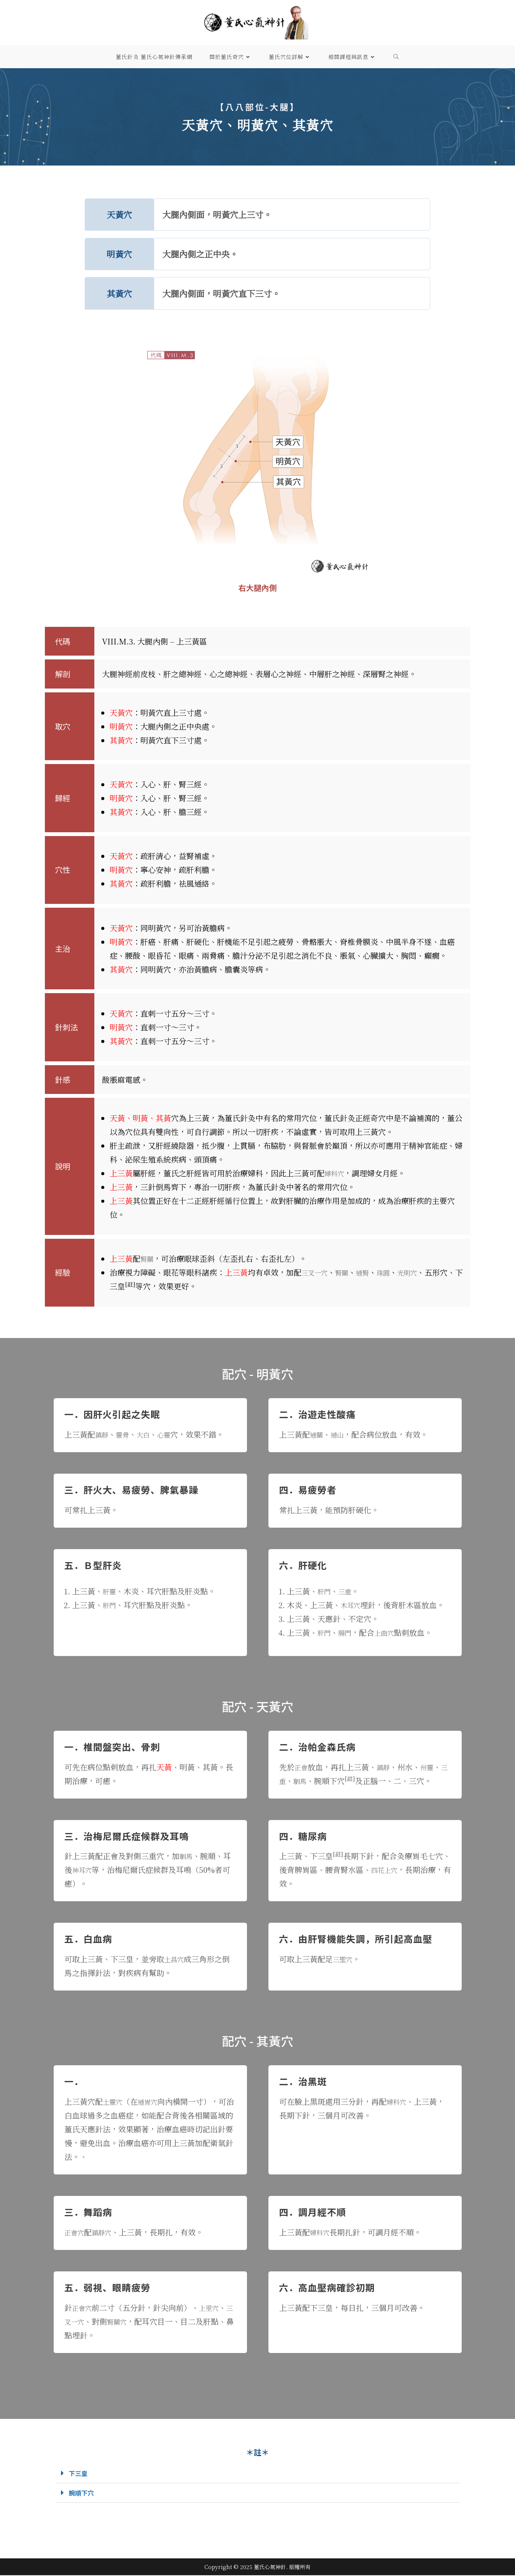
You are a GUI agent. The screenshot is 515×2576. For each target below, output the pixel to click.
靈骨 (125, 1434)
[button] (257, 2474)
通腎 (370, 1272)
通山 (340, 1434)
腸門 (348, 1632)
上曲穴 (390, 1632)
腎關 (148, 1258)
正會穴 (75, 2232)
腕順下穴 (84, 2493)
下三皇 (80, 2473)
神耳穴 (83, 1869)
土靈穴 (114, 2101)
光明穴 (420, 1272)
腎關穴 (129, 2321)
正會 (302, 1767)
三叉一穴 (316, 1272)
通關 (317, 1434)
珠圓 (393, 1272)
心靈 (171, 1434)
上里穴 (213, 2307)
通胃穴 (152, 2101)
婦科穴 (335, 1173)
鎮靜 (102, 1434)
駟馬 (310, 1780)
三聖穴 (344, 1958)
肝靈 (110, 1591)
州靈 (432, 1767)
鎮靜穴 (106, 2232)
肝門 (110, 1604)
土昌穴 (175, 1958)
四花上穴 (386, 1869)
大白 (148, 1434)
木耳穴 (352, 1604)
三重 (348, 1591)
